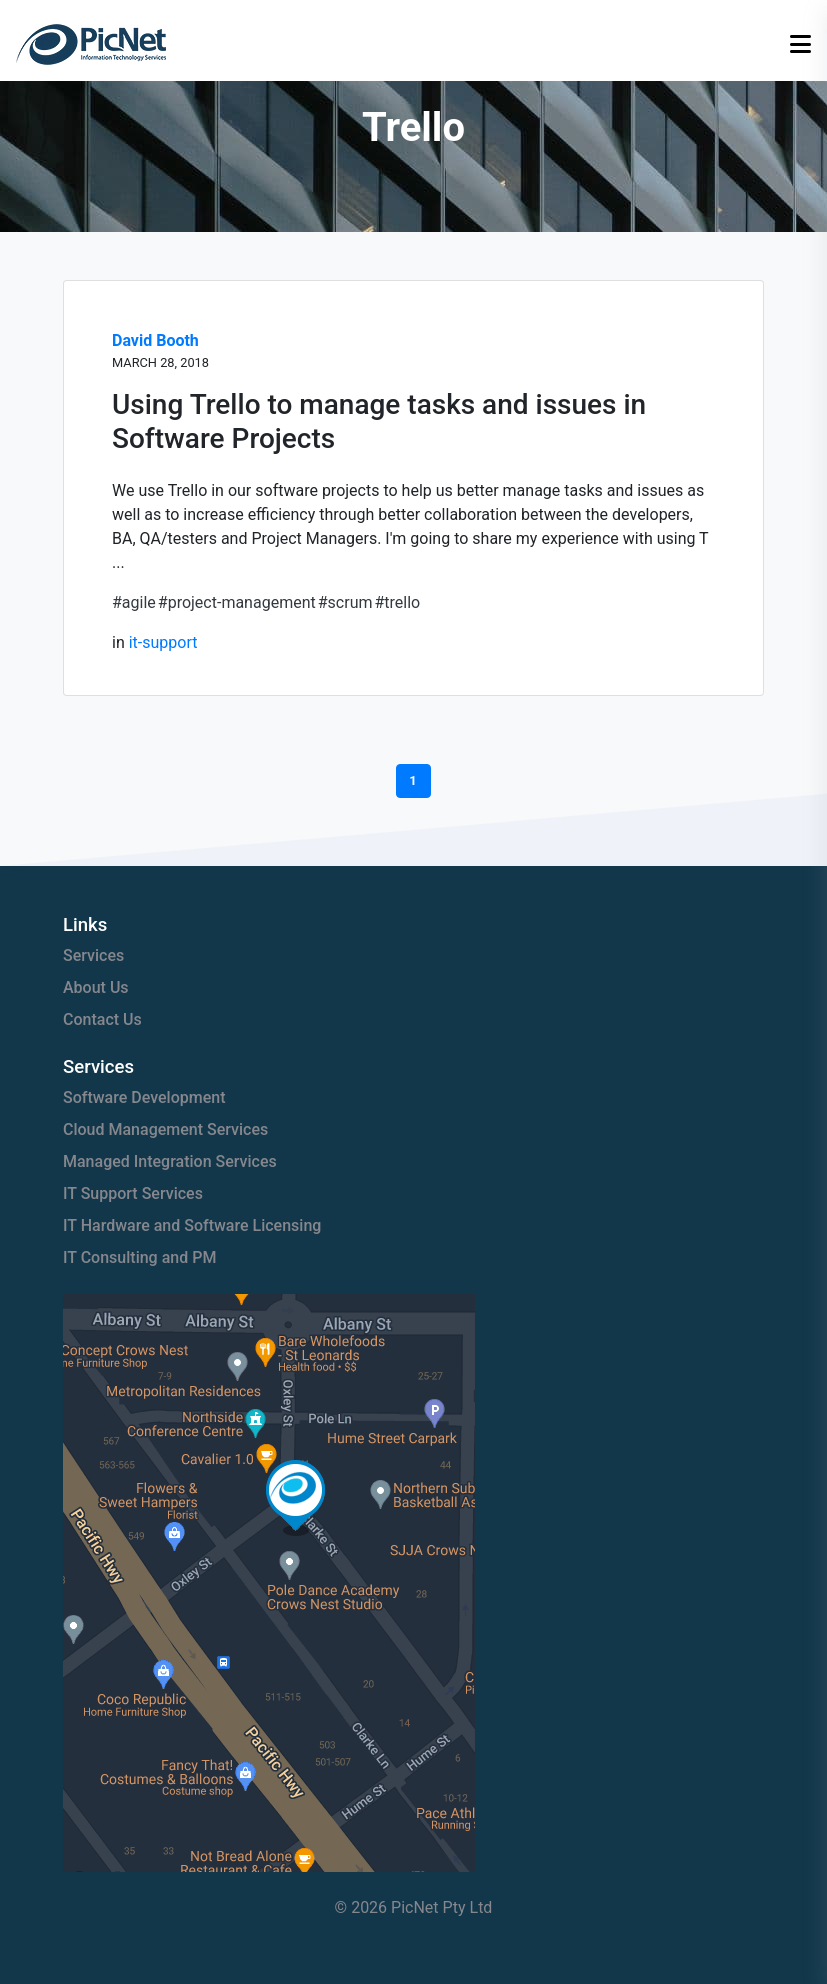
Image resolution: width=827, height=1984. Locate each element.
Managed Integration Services (170, 1161)
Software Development (144, 1097)
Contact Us (102, 1019)
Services (93, 955)
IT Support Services (133, 1193)
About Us (96, 987)
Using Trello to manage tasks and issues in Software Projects (379, 421)
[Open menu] (800, 45)
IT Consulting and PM (139, 1257)
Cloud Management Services (165, 1129)
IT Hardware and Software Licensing (192, 1225)
